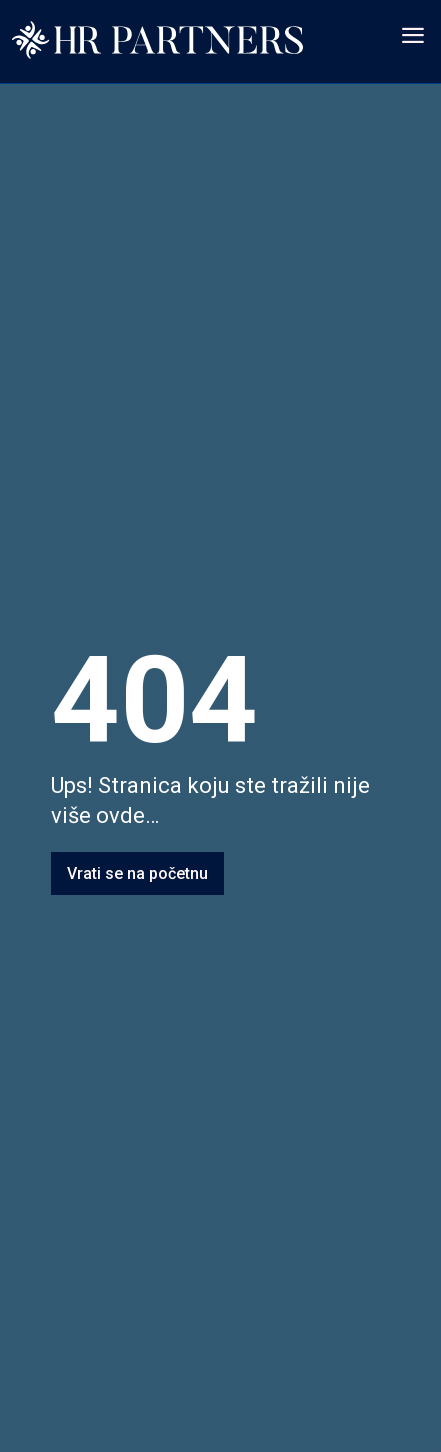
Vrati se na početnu (137, 873)
